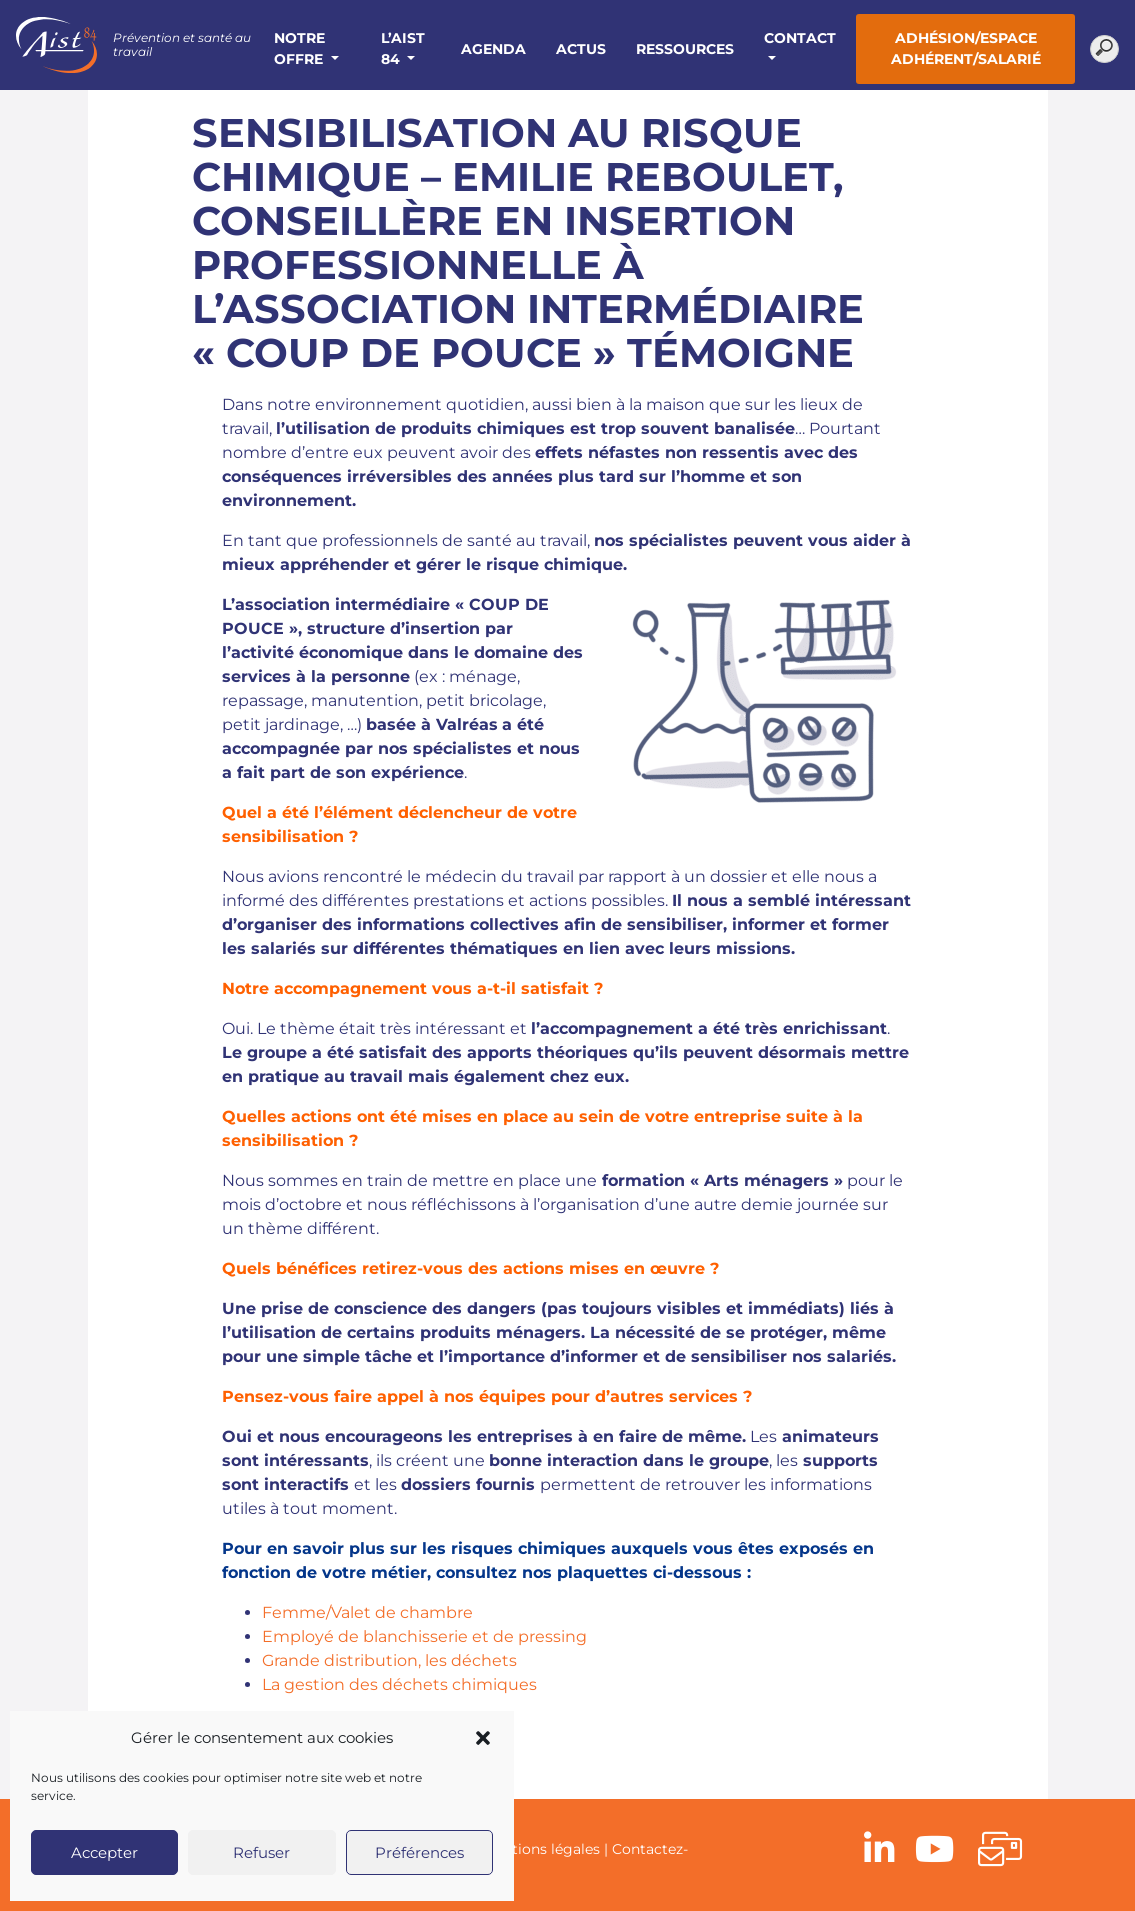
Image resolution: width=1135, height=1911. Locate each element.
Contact (800, 38)
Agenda (493, 49)
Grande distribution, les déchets (389, 1660)
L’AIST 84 (403, 48)
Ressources (685, 49)
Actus (581, 49)
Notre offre (300, 48)
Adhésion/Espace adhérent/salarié (966, 48)
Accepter (104, 1852)
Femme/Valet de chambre (367, 1612)
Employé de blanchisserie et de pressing (424, 1636)
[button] (483, 1738)
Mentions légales (541, 1849)
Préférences (419, 1852)
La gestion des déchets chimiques (399, 1684)
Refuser (261, 1852)
